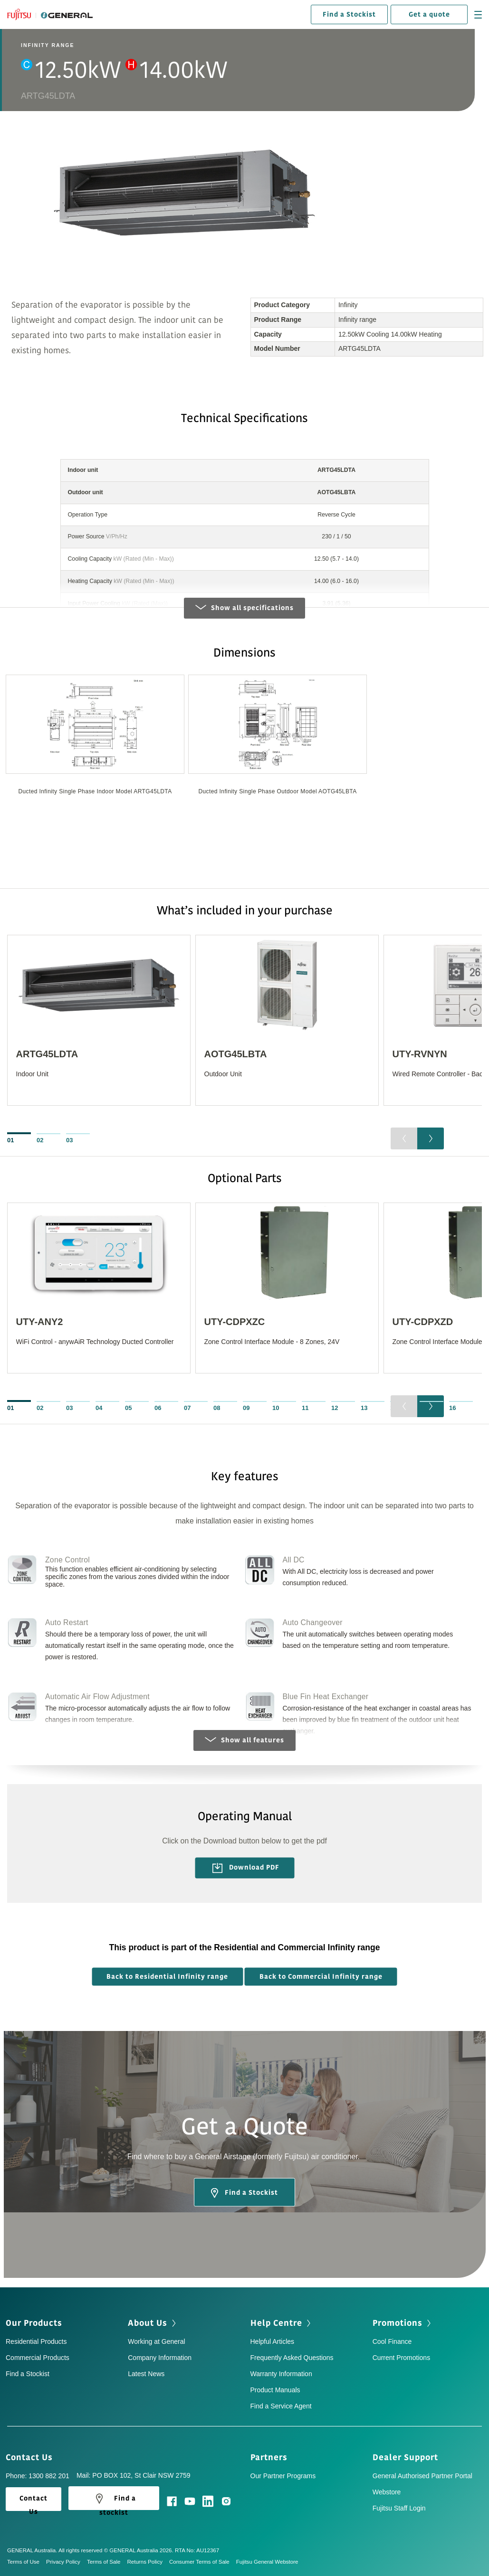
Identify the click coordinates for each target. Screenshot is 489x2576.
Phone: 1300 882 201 (37, 2476)
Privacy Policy (66, 2562)
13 (364, 1407)
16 (452, 1407)
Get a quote (429, 14)
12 (334, 1407)
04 (99, 1407)
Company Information (160, 2357)
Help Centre (281, 2323)
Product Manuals (275, 2390)
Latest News (146, 2374)
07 (187, 1407)
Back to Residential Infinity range (167, 1976)
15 (423, 1407)
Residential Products (36, 2341)
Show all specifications (244, 607)
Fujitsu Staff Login (399, 2508)
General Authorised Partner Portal (422, 2476)
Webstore (387, 2492)
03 (69, 1140)
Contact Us (32, 2457)
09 (246, 1407)
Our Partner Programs (283, 2476)
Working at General (156, 2341)
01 (10, 1140)
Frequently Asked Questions (292, 2357)
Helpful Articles (272, 2341)
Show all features (244, 1740)
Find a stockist (114, 2500)
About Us (153, 2323)
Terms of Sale (107, 2562)
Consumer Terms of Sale (202, 2562)
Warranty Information (281, 2374)
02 (40, 1140)
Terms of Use (26, 2562)
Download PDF (245, 1868)
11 (305, 1407)
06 (157, 1407)
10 (275, 1407)
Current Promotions (401, 2357)
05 (128, 1407)
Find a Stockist (349, 14)
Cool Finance (392, 2341)
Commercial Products (37, 2357)
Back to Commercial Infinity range (321, 1976)
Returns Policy (148, 2562)
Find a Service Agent (281, 2406)
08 (216, 1407)
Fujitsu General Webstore (267, 2562)
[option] (95, 752)
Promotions (403, 2323)
